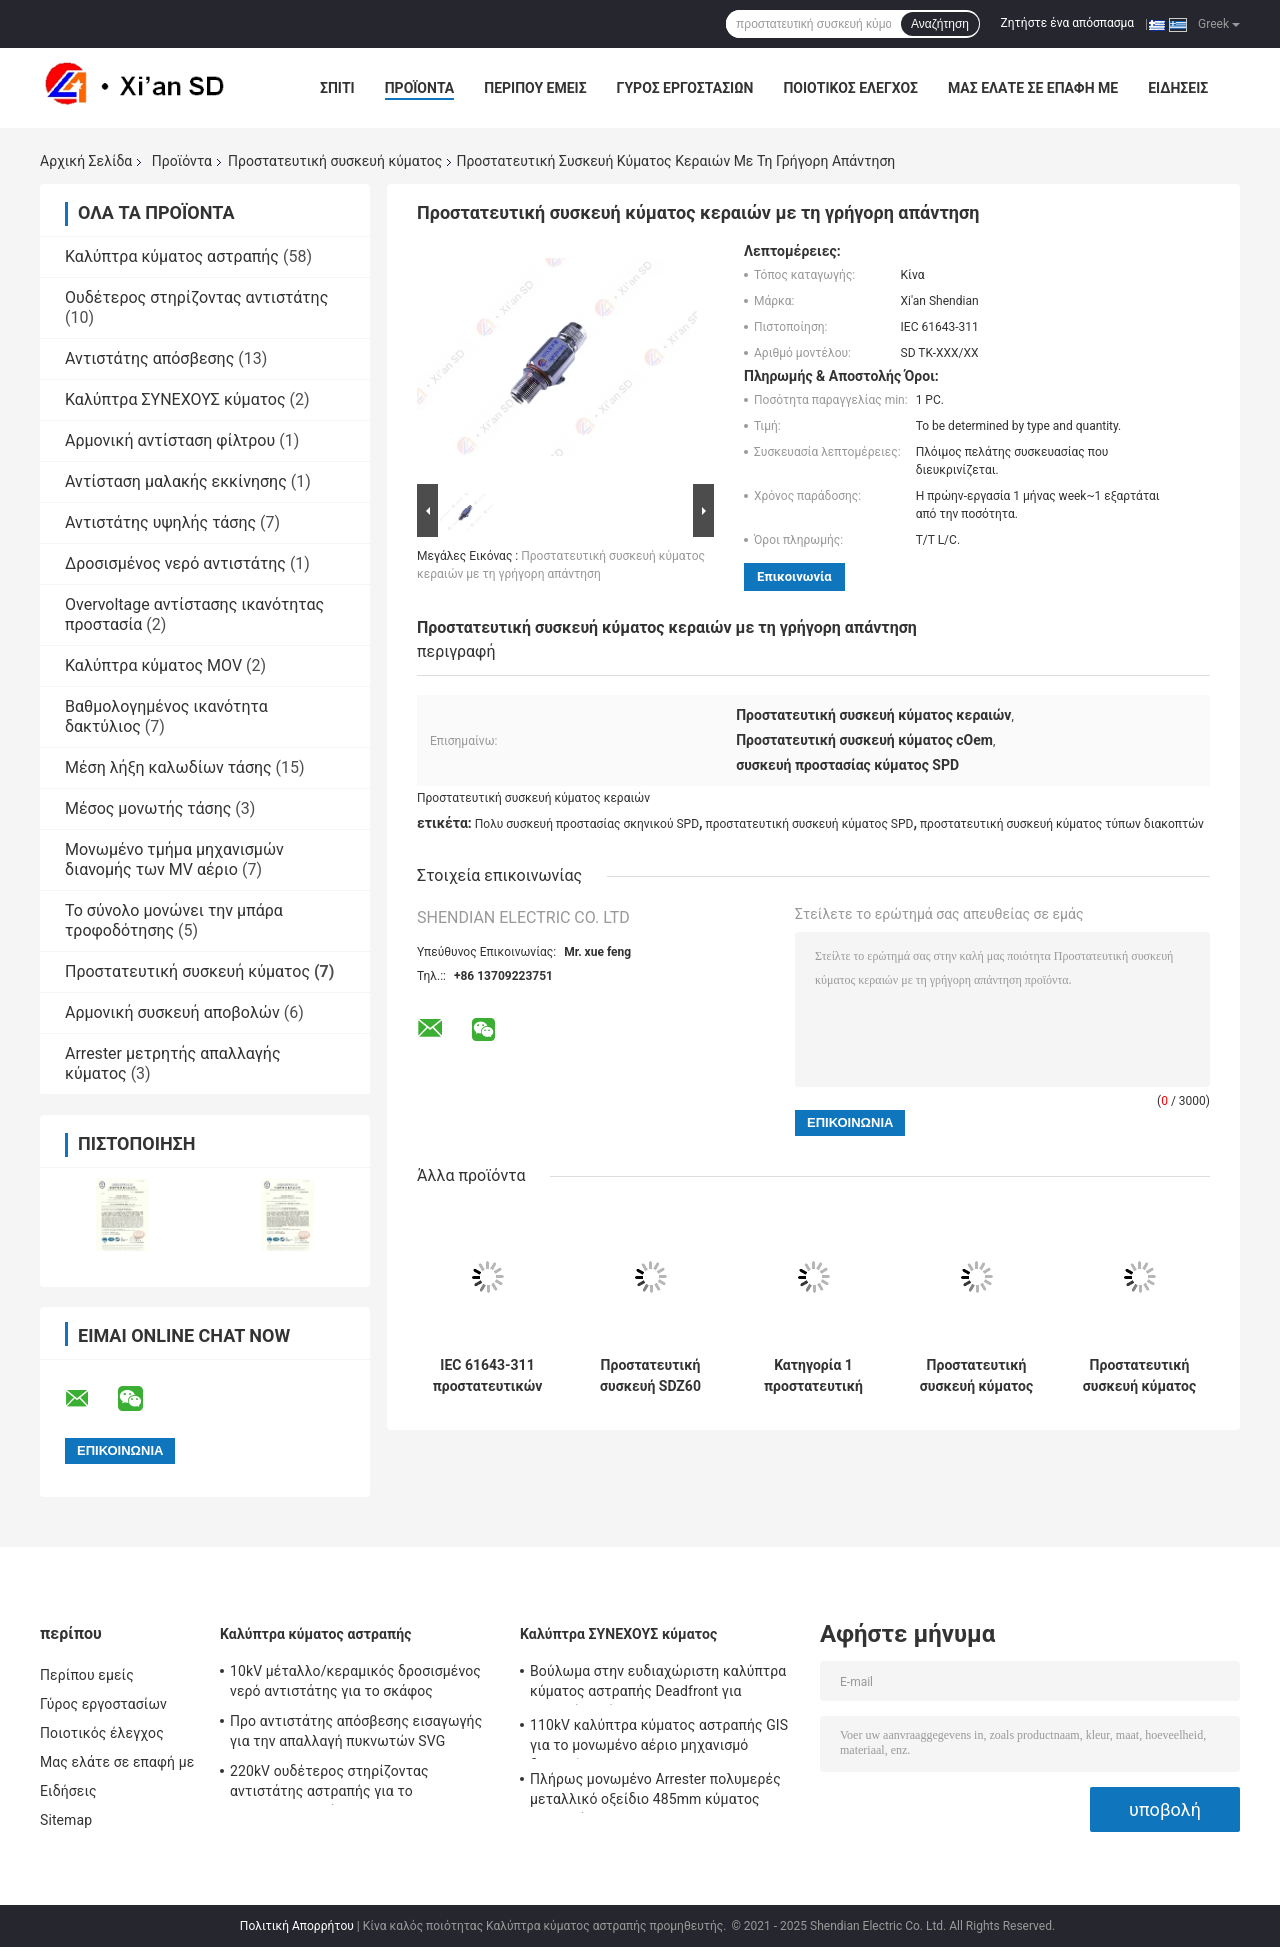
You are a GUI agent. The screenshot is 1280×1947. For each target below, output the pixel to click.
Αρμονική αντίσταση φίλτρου (170, 440)
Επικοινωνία (794, 576)
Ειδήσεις (1178, 88)
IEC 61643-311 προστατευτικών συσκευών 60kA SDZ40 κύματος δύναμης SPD (488, 1376)
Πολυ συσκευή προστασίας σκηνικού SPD (587, 824)
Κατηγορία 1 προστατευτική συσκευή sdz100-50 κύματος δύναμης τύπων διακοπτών (813, 1376)
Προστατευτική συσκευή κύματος (335, 161)
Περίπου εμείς (535, 88)
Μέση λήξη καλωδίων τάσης (168, 767)
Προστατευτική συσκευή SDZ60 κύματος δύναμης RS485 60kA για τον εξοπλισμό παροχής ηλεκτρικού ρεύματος (650, 1376)
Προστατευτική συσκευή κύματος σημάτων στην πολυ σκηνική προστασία (976, 1376)
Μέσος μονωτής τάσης (148, 808)
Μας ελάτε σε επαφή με (1033, 88)
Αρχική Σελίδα (86, 161)
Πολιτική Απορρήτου (297, 1926)
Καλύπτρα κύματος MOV (153, 665)
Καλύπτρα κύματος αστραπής (172, 256)
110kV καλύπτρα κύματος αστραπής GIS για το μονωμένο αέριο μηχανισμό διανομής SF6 (659, 1738)
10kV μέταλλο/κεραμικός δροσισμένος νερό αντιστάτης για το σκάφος (355, 1681)
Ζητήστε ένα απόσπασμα (1068, 23)
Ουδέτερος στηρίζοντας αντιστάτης (196, 297)
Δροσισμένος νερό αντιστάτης (175, 563)
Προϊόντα (420, 88)
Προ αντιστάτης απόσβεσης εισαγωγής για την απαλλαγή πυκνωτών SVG (356, 1731)
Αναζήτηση (940, 24)
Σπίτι (337, 88)
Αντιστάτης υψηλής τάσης (160, 522)
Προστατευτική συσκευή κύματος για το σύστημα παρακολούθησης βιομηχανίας (1139, 1376)
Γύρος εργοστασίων (685, 88)
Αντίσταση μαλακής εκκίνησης (176, 481)
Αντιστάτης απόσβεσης (149, 358)
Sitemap (66, 1820)
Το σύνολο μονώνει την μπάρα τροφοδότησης (174, 920)
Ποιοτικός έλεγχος (850, 88)
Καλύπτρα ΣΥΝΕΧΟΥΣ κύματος (175, 399)
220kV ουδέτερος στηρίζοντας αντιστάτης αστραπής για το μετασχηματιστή (329, 1784)
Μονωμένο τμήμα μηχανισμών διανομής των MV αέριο (174, 859)
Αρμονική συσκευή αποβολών (172, 1012)
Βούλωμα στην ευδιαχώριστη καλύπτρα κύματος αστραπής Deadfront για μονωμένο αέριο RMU (658, 1684)
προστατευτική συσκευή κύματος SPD (810, 824)
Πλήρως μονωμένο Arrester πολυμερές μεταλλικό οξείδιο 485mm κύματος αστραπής (655, 1792)
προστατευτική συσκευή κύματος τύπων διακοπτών (1062, 824)
